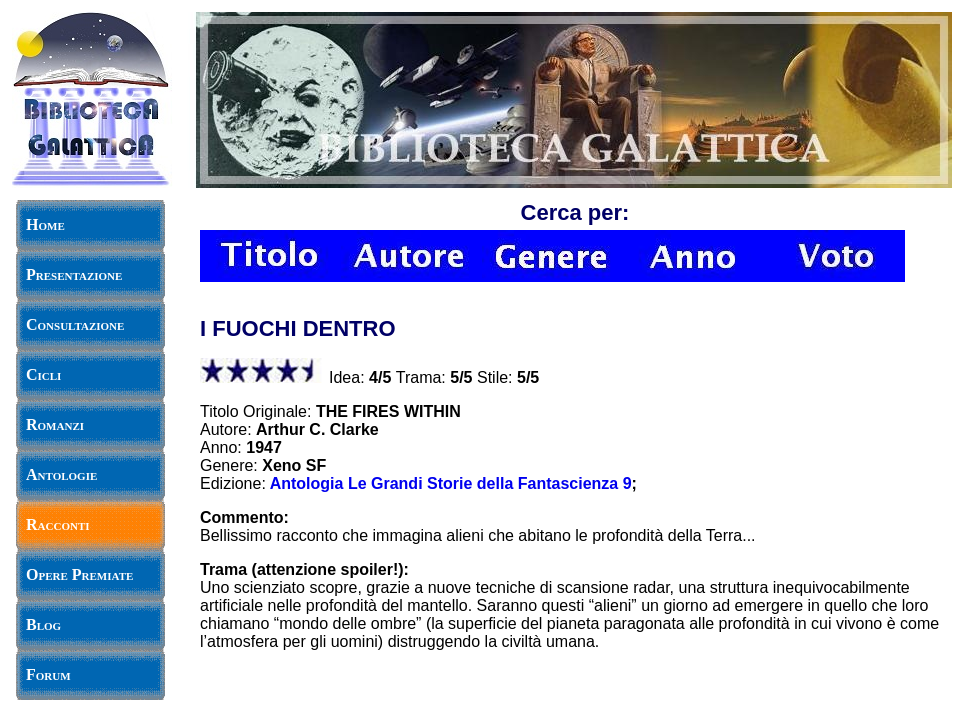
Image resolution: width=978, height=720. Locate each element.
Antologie (61, 474)
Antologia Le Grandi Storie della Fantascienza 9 (451, 483)
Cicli (43, 374)
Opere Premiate (79, 574)
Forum (48, 674)
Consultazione (75, 324)
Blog (43, 624)
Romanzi (55, 424)
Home (45, 224)
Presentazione (74, 274)
